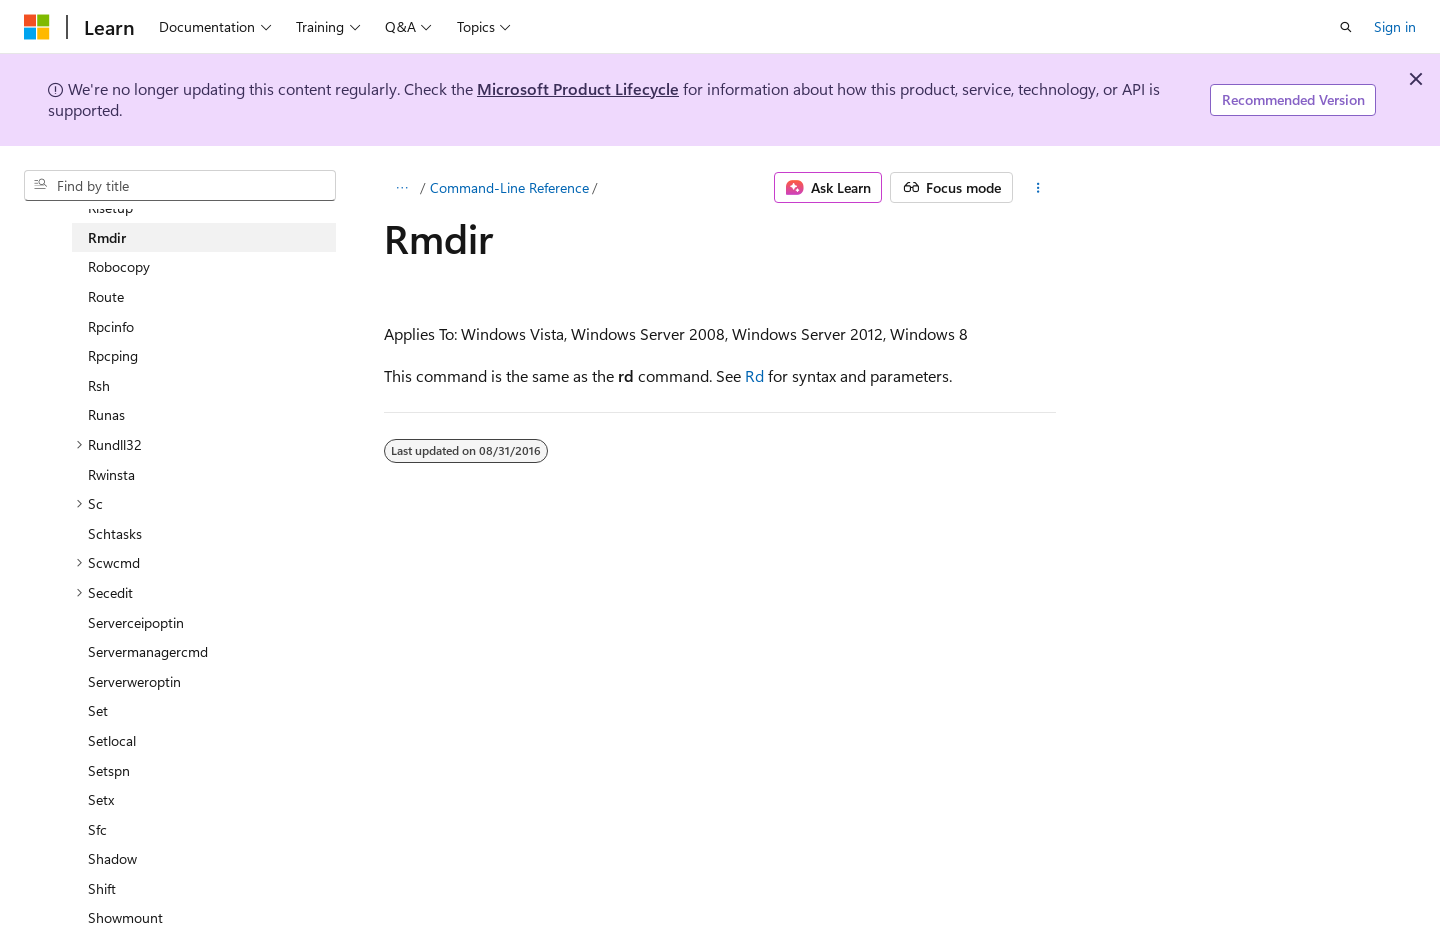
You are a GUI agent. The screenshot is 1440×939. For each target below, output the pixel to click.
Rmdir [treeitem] (107, 237)
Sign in (1395, 26)
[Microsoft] (37, 27)
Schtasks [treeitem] (115, 533)
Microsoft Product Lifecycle (578, 88)
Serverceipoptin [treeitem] (136, 622)
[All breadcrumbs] (401, 188)
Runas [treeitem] (106, 414)
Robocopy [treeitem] (119, 266)
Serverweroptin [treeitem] (134, 681)
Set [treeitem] (98, 710)
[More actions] (1038, 188)
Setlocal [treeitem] (112, 740)
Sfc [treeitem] (97, 829)
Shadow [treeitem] (112, 858)
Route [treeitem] (106, 296)
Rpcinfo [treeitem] (111, 326)
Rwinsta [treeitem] (111, 474)
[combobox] (180, 186)
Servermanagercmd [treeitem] (148, 651)
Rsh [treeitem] (99, 385)
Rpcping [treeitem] (113, 355)
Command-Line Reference (509, 187)
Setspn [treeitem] (109, 770)
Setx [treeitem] (101, 799)
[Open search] (1346, 27)
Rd (754, 375)
